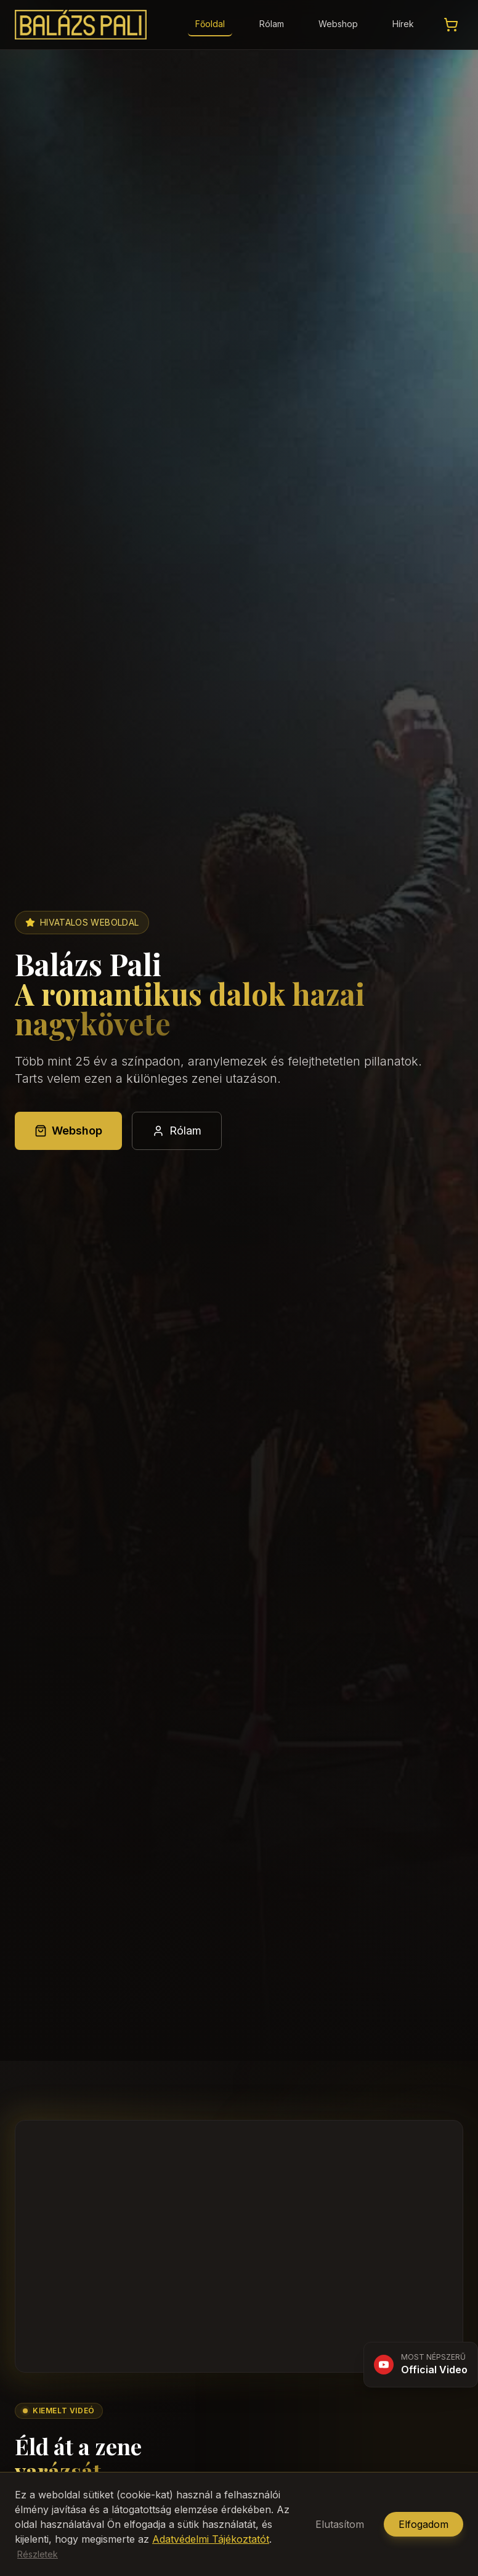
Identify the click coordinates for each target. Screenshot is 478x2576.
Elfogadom (423, 2524)
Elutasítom (339, 2524)
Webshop (338, 23)
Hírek (403, 23)
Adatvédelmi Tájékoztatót (210, 2539)
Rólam (271, 23)
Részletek (37, 2554)
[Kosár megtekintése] (451, 24)
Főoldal (210, 23)
